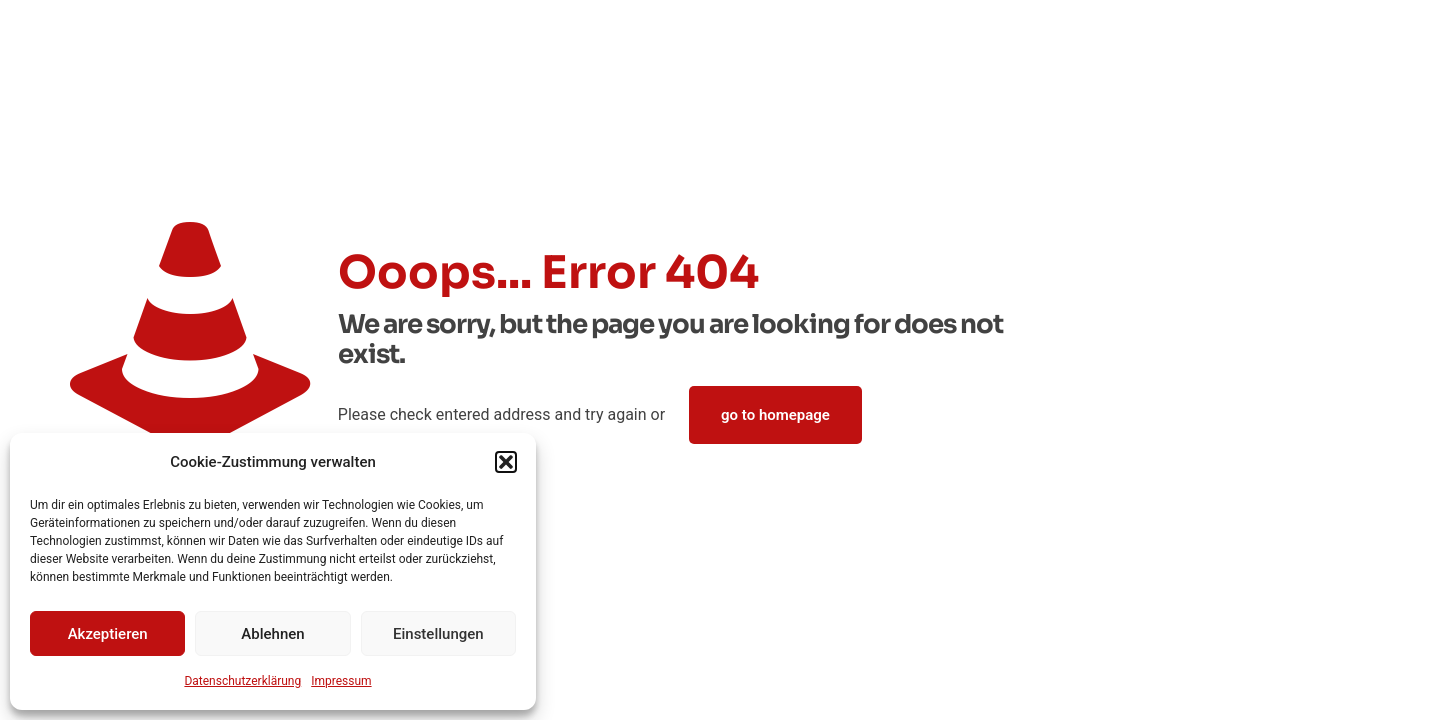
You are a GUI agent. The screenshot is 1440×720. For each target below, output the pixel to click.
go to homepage (775, 415)
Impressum (341, 681)
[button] (506, 462)
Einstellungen (438, 634)
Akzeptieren (108, 634)
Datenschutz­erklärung (242, 681)
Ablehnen (272, 634)
